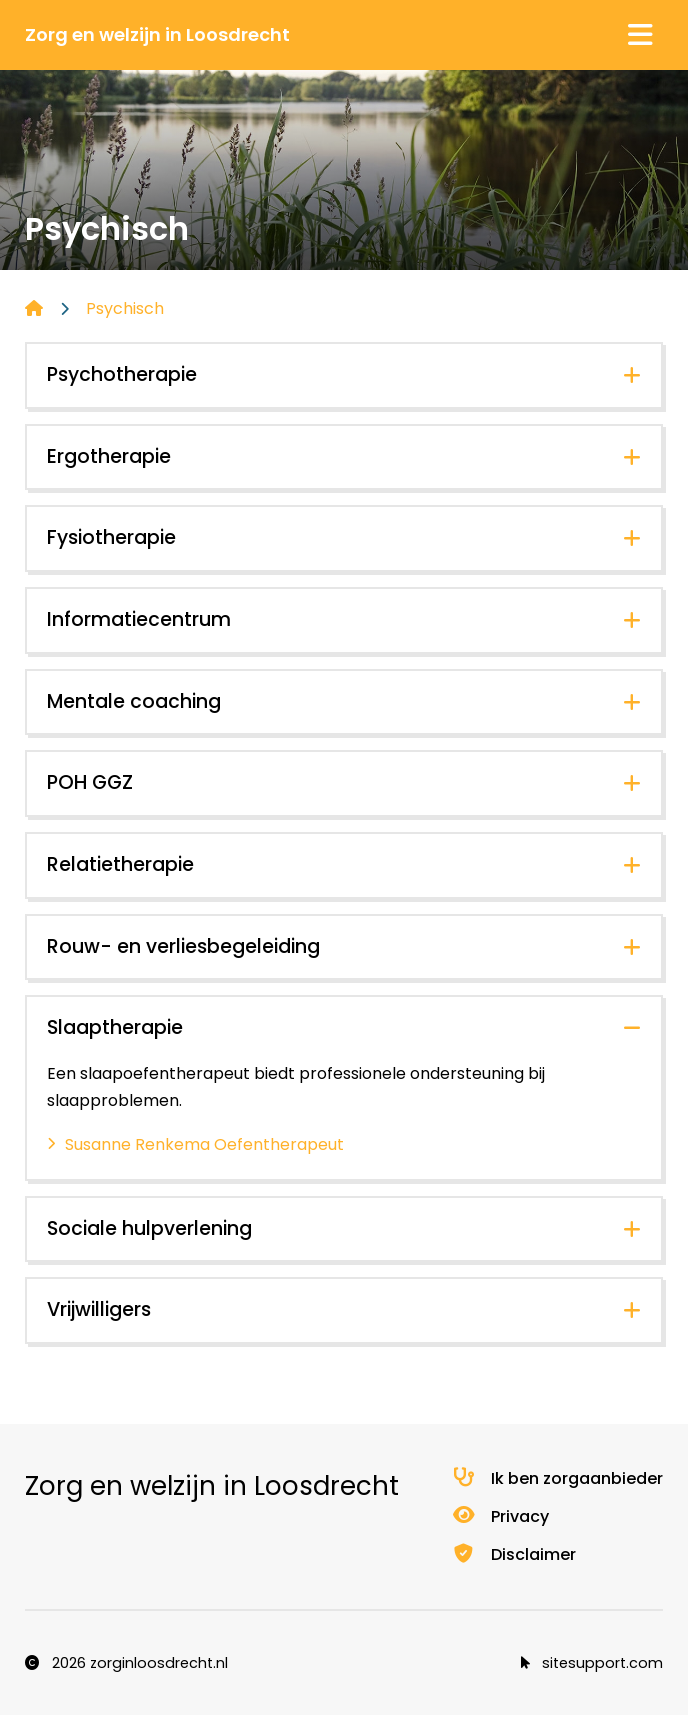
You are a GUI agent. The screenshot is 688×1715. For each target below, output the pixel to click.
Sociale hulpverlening (149, 1228)
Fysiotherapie (111, 537)
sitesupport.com (592, 1663)
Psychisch (125, 308)
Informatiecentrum (139, 619)
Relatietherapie (120, 864)
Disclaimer (513, 1554)
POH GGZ (90, 782)
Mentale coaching (134, 701)
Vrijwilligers (99, 1309)
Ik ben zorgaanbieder (557, 1478)
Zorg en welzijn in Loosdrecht (157, 34)
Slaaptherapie (115, 1027)
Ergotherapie (109, 456)
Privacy (500, 1516)
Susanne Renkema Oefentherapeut (204, 1144)
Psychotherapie (122, 374)
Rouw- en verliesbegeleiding (183, 946)
